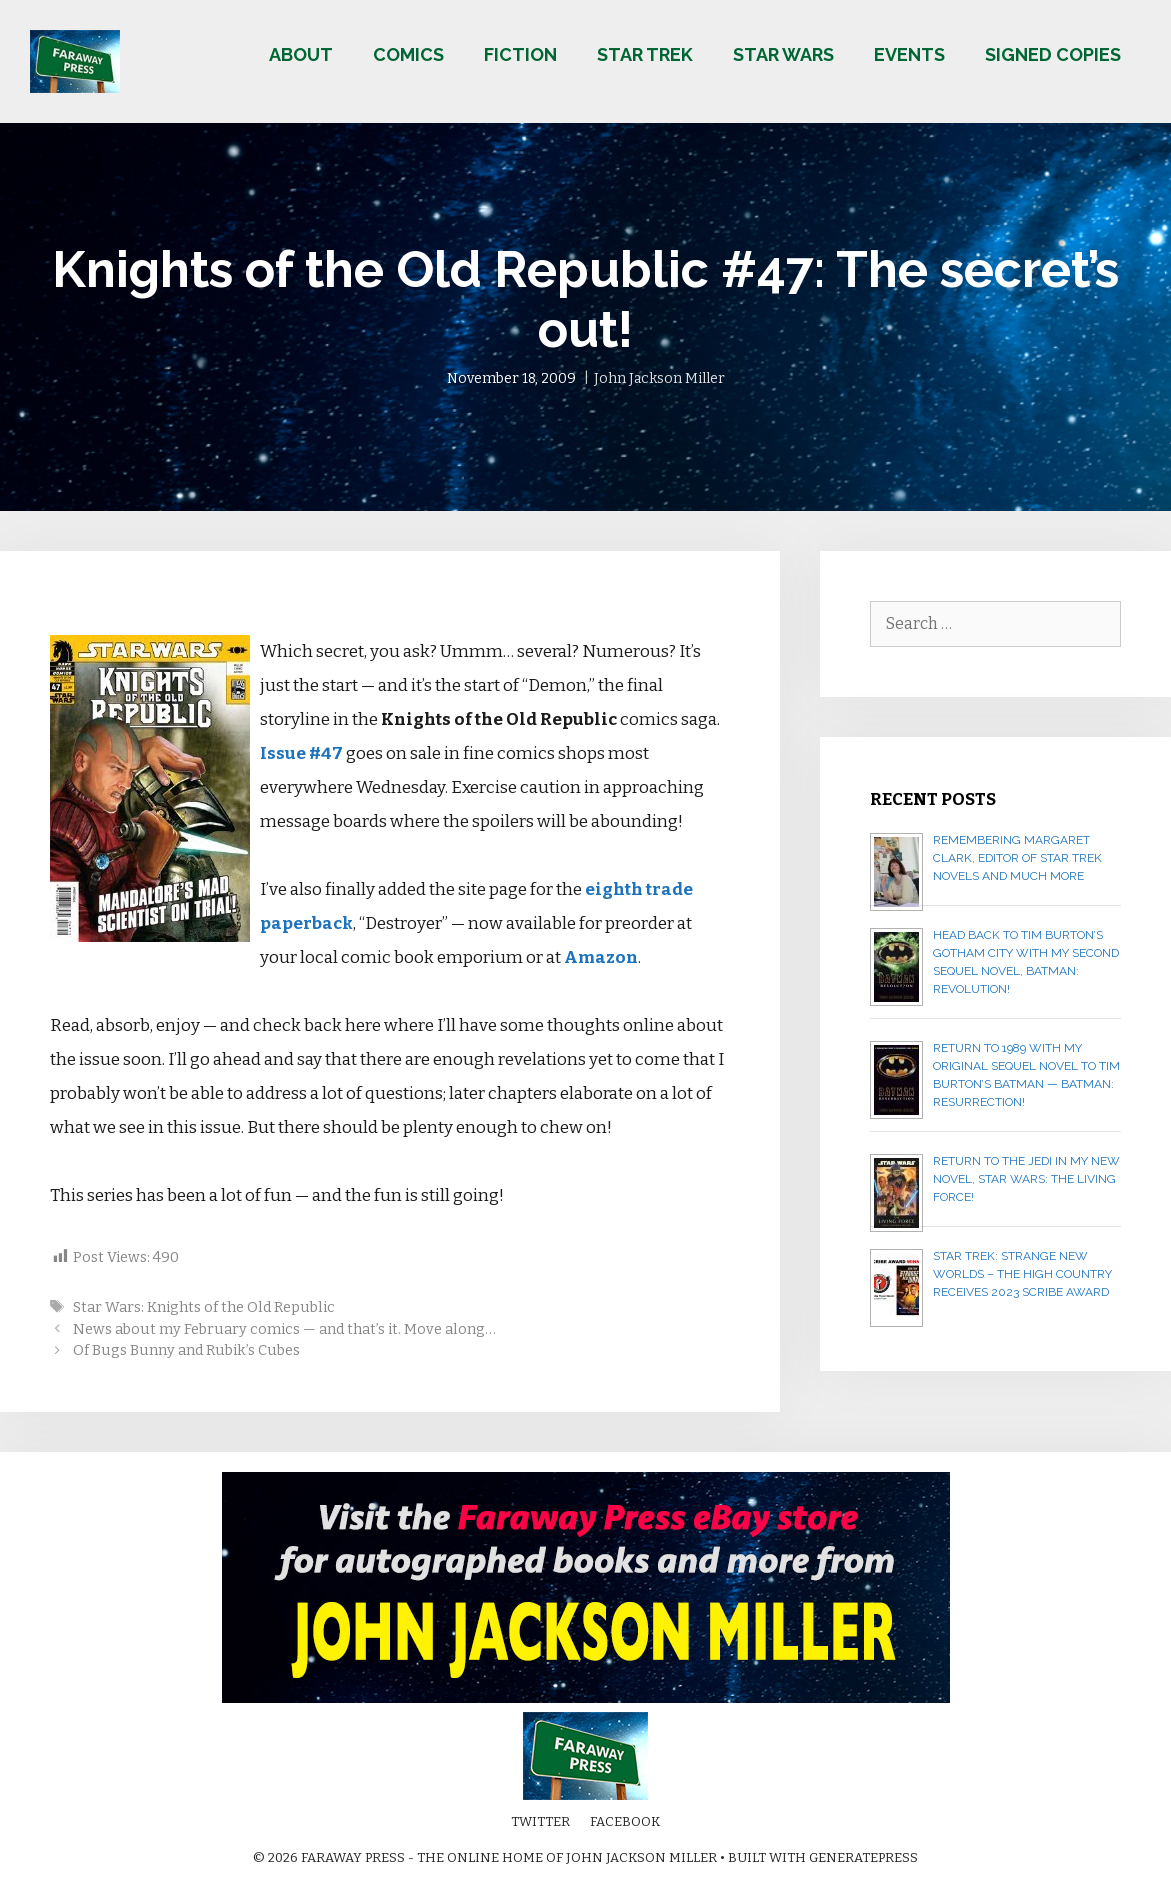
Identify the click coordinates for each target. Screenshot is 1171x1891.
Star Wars (783, 54)
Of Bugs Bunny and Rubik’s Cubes (186, 1350)
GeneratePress (863, 1857)
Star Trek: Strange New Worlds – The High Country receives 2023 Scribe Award (1022, 1274)
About (301, 54)
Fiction (520, 54)
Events (909, 54)
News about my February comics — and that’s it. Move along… (284, 1329)
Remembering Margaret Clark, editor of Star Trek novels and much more (1017, 858)
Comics (408, 54)
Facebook (625, 1821)
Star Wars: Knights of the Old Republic (204, 1307)
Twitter (540, 1821)
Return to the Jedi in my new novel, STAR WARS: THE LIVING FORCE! (1026, 1179)
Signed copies (1053, 54)
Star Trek (645, 54)
